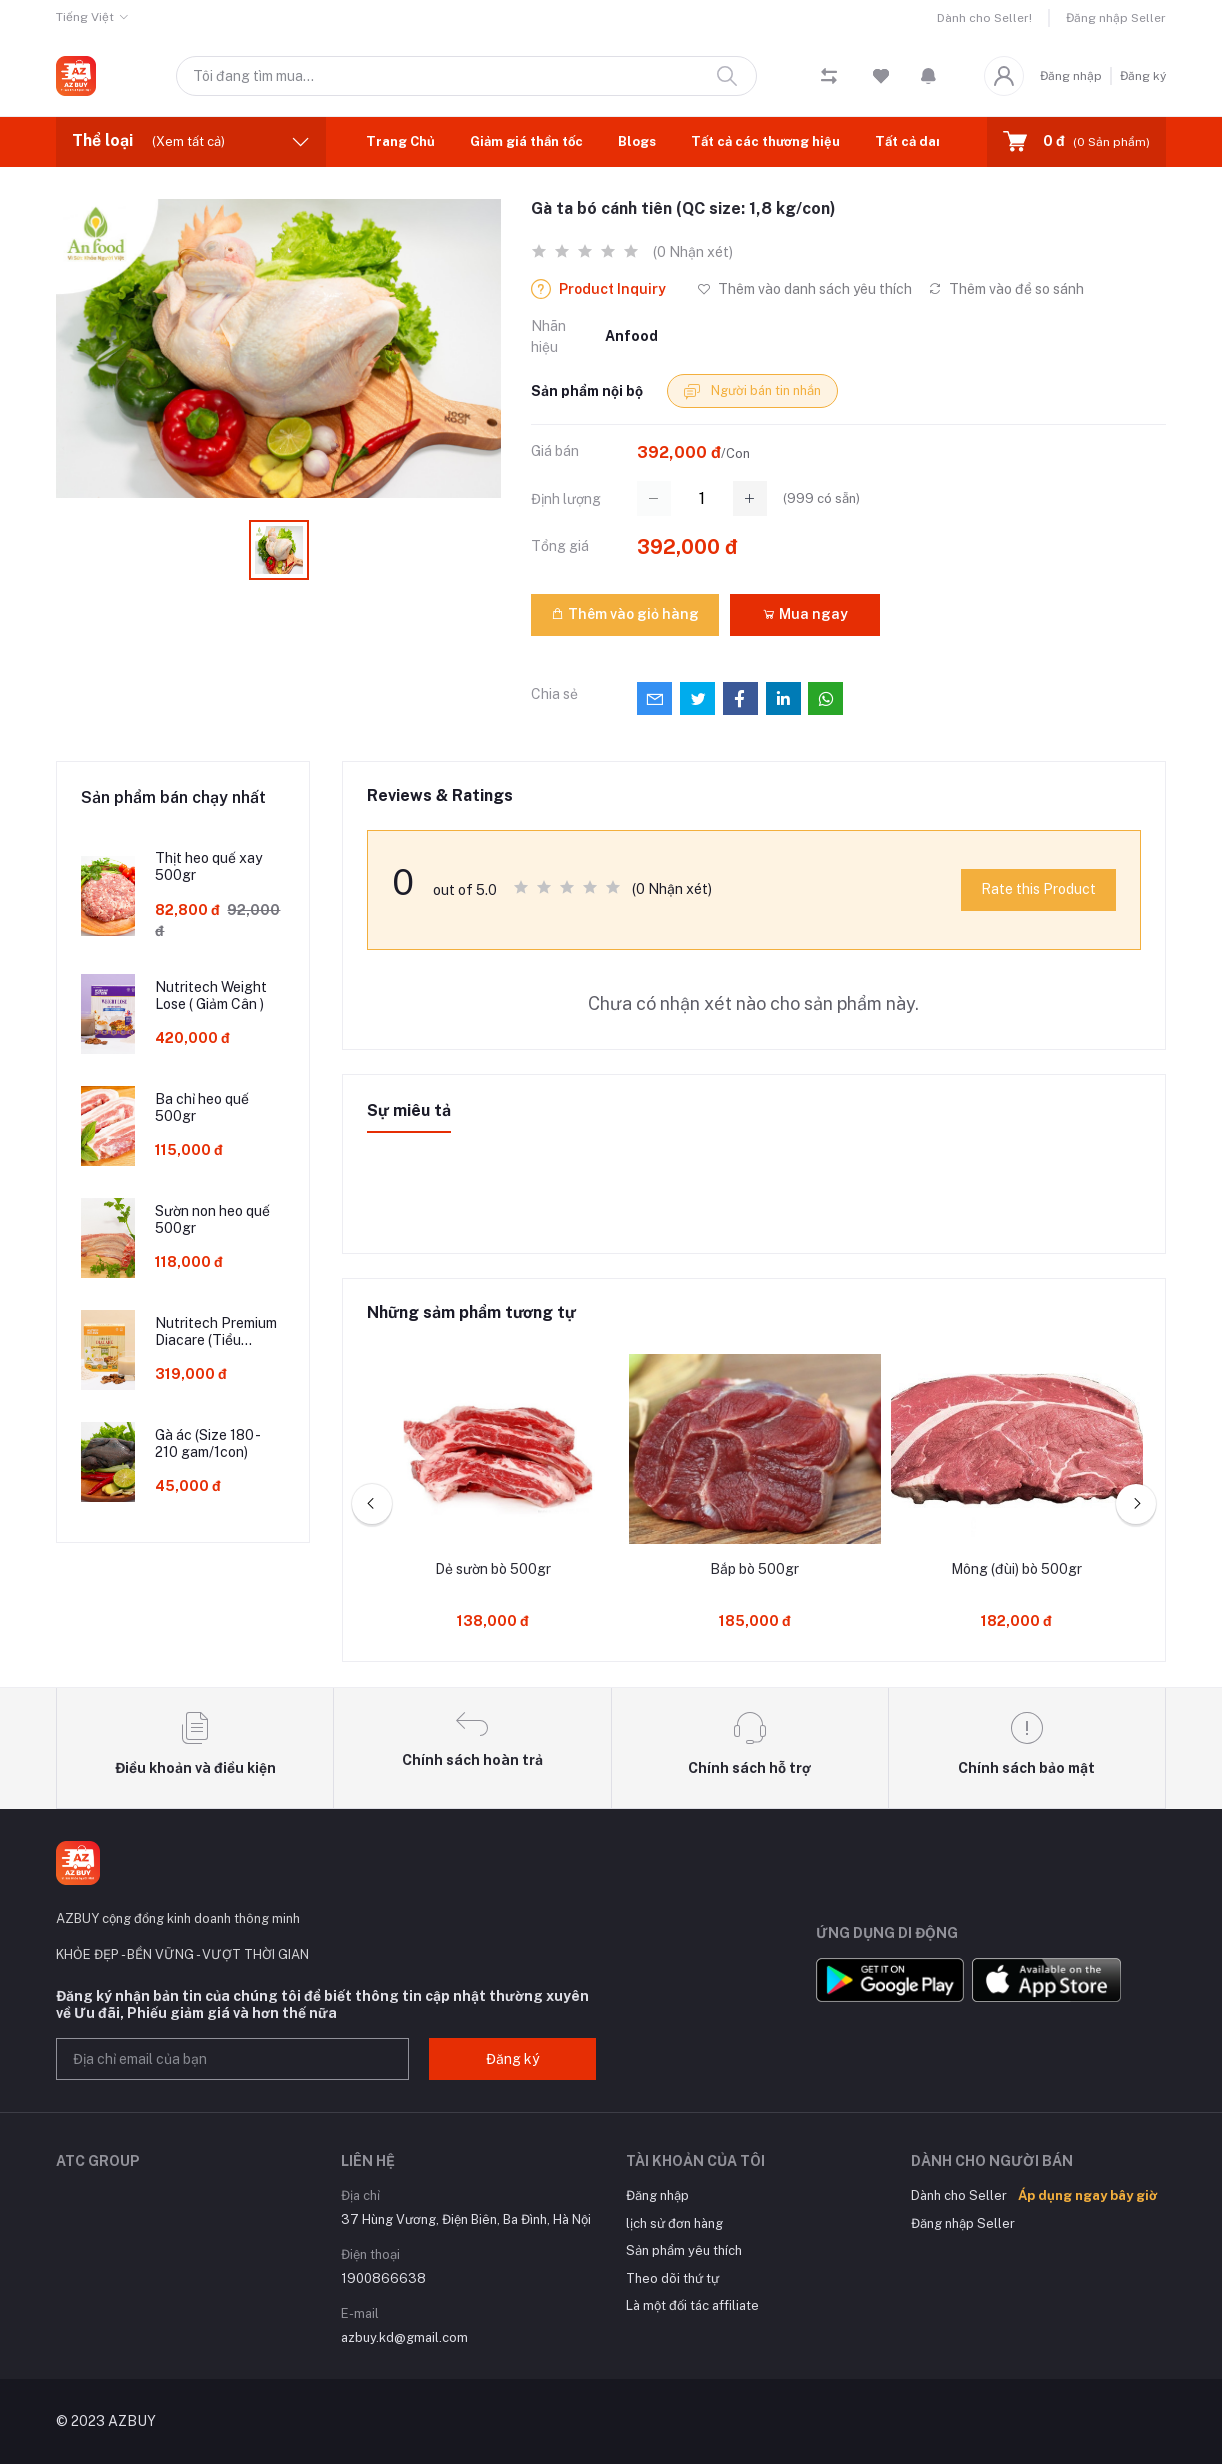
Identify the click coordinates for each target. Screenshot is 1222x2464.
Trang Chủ (400, 141)
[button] (928, 76)
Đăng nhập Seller (1116, 18)
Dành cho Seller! (984, 18)
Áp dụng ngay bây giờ (1087, 2195)
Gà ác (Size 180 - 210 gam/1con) (207, 1443)
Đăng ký (1143, 76)
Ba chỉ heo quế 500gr (202, 1107)
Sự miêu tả (409, 1110)
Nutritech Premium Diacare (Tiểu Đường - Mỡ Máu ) (216, 1332)
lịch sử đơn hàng (674, 2223)
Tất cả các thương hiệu (765, 141)
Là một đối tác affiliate (692, 2305)
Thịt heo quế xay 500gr (208, 866)
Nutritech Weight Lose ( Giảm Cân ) (211, 995)
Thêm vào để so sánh (1006, 289)
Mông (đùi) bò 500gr (1016, 1569)
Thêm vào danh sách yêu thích (804, 289)
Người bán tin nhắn (752, 391)
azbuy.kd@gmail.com (404, 2337)
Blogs (637, 141)
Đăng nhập (1071, 76)
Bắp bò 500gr (754, 1569)
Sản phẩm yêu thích (684, 2250)
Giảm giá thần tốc (526, 141)
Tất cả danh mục (929, 141)
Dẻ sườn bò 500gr (493, 1569)
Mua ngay (805, 614)
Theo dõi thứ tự (672, 2278)
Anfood (631, 336)
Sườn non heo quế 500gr (212, 1219)
